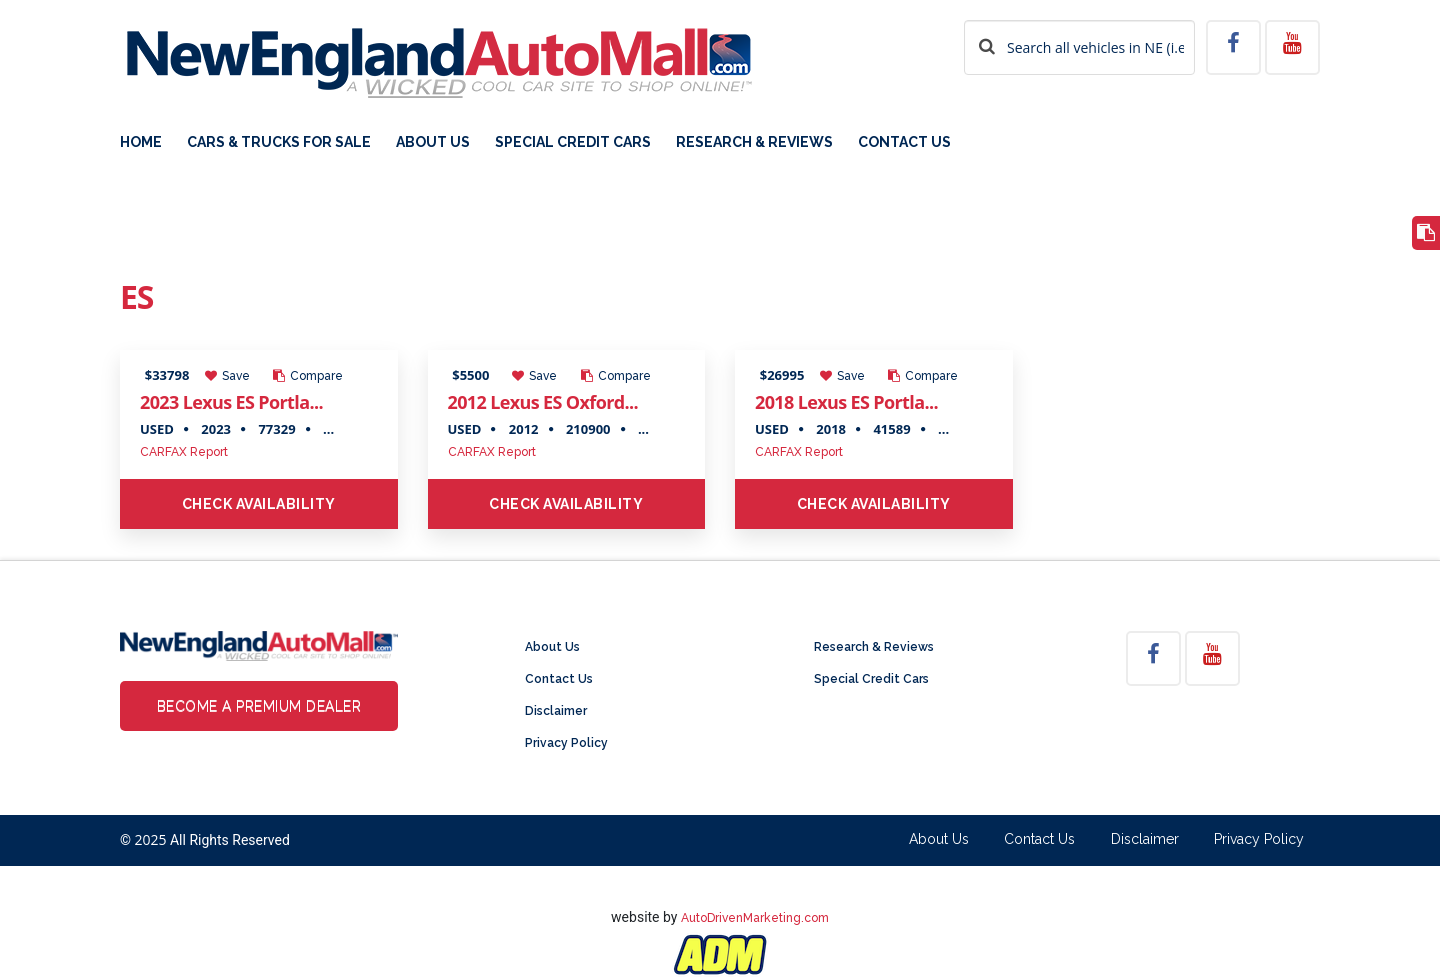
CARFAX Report (184, 452)
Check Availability (259, 504)
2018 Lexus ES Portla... (846, 402)
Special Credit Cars (573, 142)
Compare (308, 376)
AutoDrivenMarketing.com (755, 918)
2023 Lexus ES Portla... (231, 402)
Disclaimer (556, 711)
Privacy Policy (566, 743)
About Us (433, 142)
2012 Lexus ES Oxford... (543, 402)
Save (227, 376)
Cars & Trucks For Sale (279, 142)
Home (141, 142)
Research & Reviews (754, 142)
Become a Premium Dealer (259, 706)
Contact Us (904, 142)
